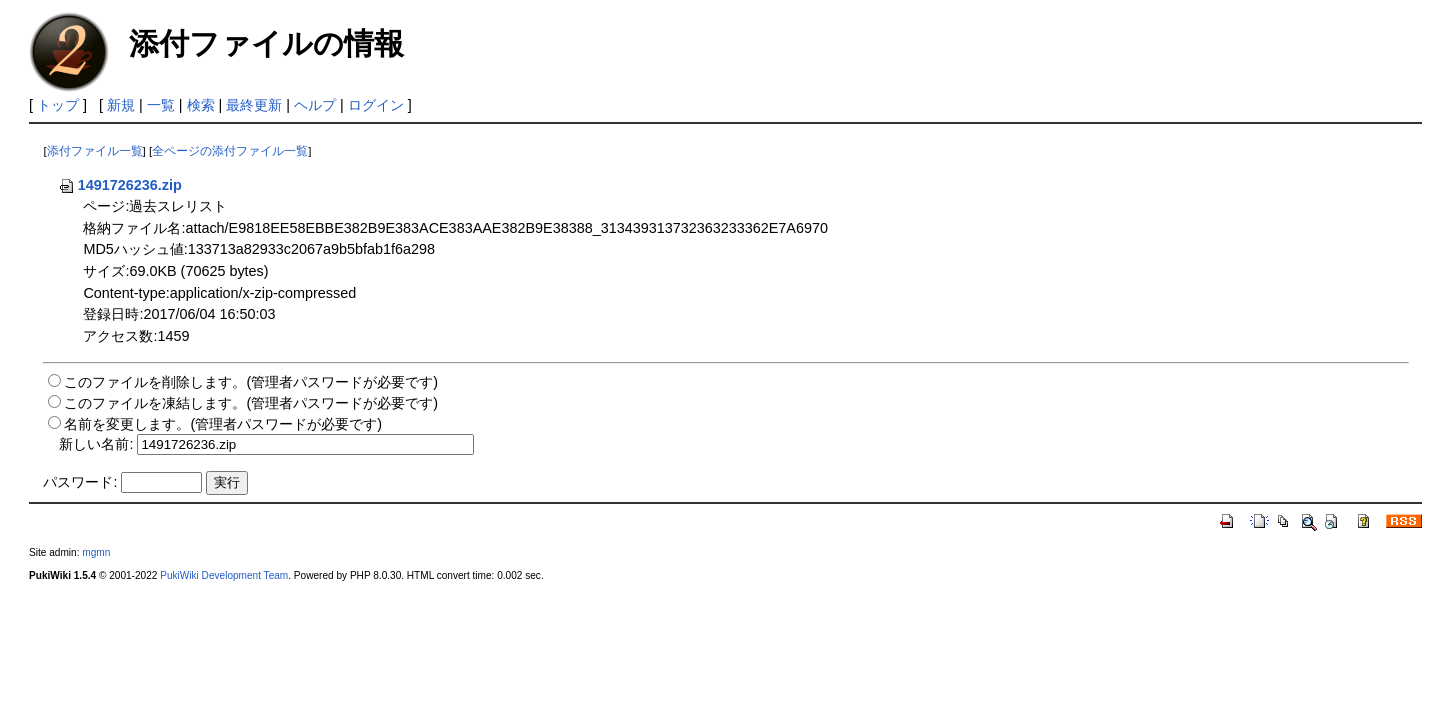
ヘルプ (315, 105)
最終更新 (254, 105)
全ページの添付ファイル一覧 (230, 151)
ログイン (376, 105)
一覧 (161, 105)
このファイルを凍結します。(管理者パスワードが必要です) (251, 403)
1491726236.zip (120, 185)
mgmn (96, 552)
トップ (58, 105)
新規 (121, 105)
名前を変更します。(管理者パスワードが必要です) (223, 424)
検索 (201, 105)
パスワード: (80, 482)
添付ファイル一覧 (95, 151)
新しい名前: (96, 444)
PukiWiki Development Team (224, 575)
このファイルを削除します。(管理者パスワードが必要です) (251, 382)
